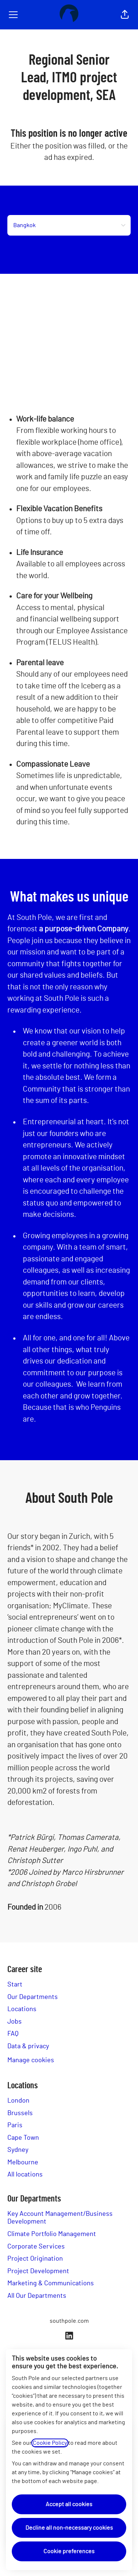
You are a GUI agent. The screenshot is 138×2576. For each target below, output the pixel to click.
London (18, 2100)
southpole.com (69, 2321)
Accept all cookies (69, 2504)
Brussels (20, 2113)
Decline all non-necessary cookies (69, 2528)
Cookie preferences (69, 2551)
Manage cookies (30, 2060)
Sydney (17, 2150)
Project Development (38, 2271)
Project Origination (35, 2259)
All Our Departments (36, 2296)
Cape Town (23, 2138)
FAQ (12, 2034)
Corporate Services (36, 2246)
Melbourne (22, 2162)
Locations (21, 2009)
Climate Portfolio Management (51, 2234)
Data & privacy (28, 2046)
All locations (25, 2174)
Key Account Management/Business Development (60, 2218)
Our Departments (32, 1997)
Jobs (14, 2021)
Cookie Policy (50, 2443)
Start (14, 1984)
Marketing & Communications (50, 2283)
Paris (14, 2125)
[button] (124, 14)
